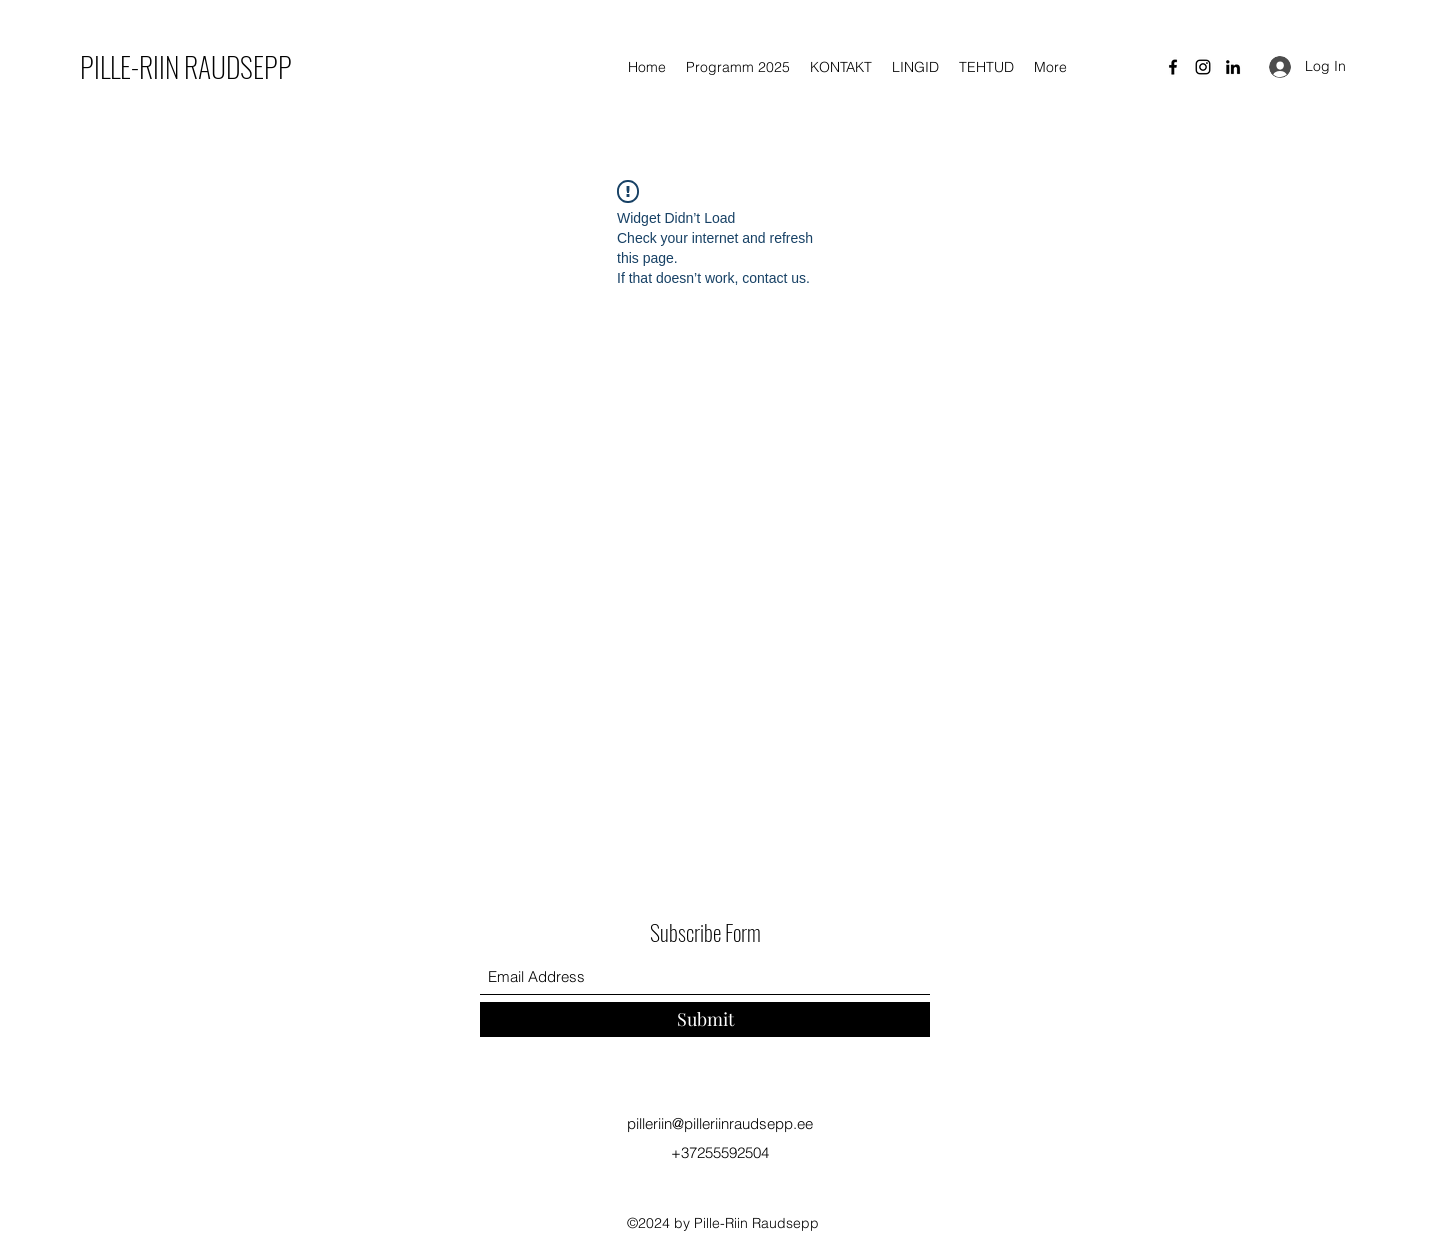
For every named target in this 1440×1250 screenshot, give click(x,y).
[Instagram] (1203, 67)
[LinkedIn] (1233, 67)
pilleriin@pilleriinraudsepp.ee (720, 1123)
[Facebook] (1173, 67)
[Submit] (705, 1019)
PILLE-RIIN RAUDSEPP (186, 66)
